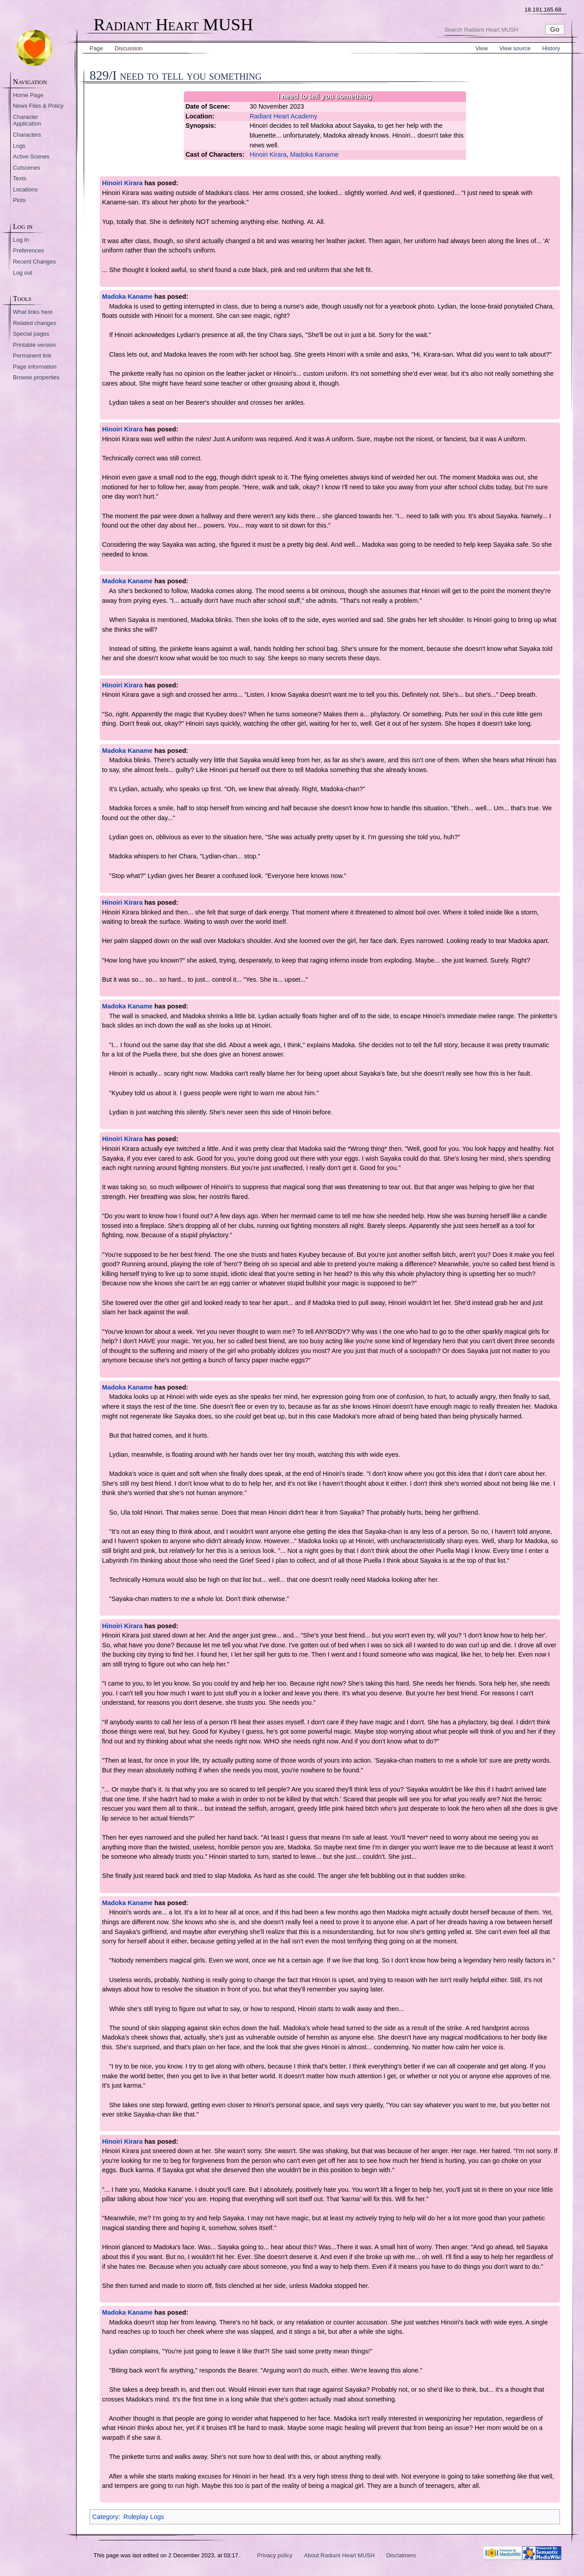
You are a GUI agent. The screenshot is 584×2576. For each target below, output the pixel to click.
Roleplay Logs (143, 2516)
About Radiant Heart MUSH (339, 2555)
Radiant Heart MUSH (173, 24)
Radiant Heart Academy (283, 116)
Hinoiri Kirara (268, 154)
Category (105, 2516)
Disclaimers (401, 2555)
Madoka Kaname (314, 154)
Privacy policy (274, 2555)
